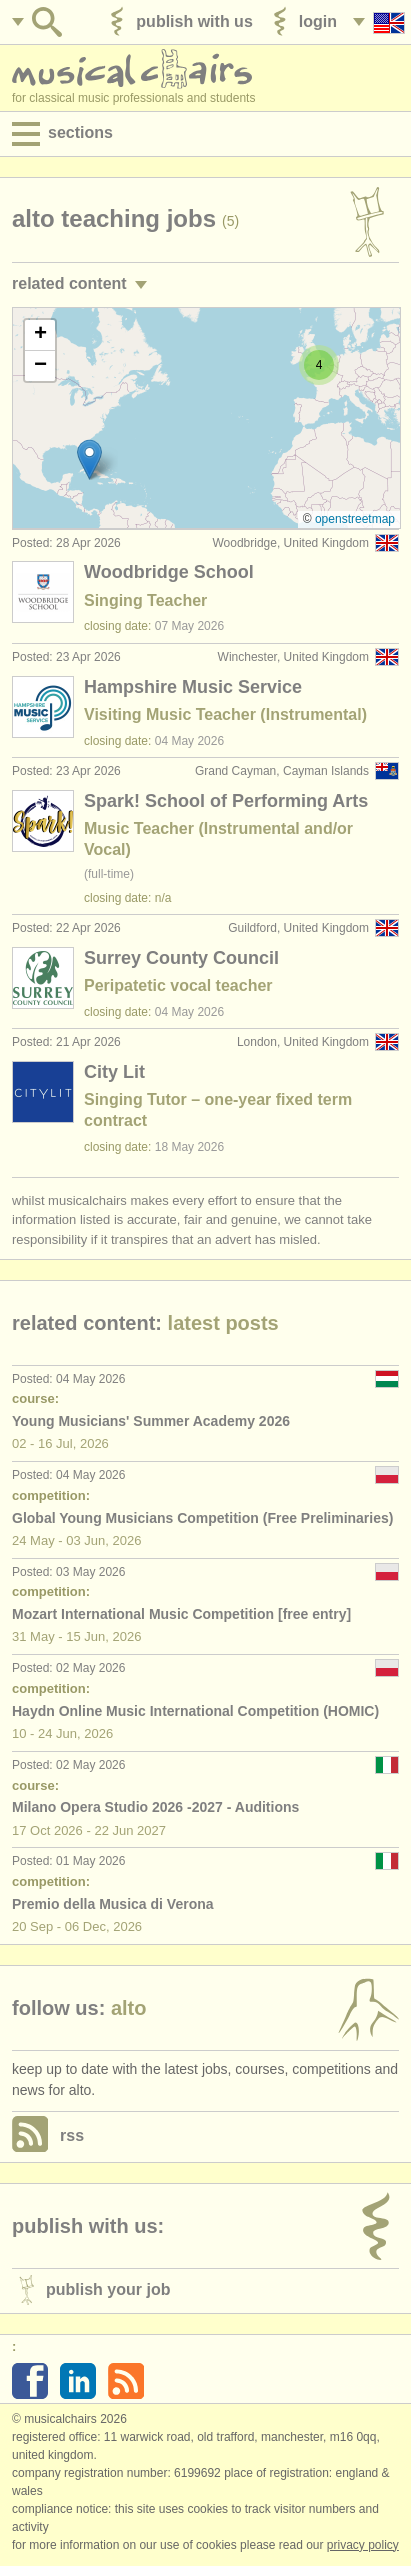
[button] (89, 459)
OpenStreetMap (355, 519)
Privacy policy (363, 2545)
